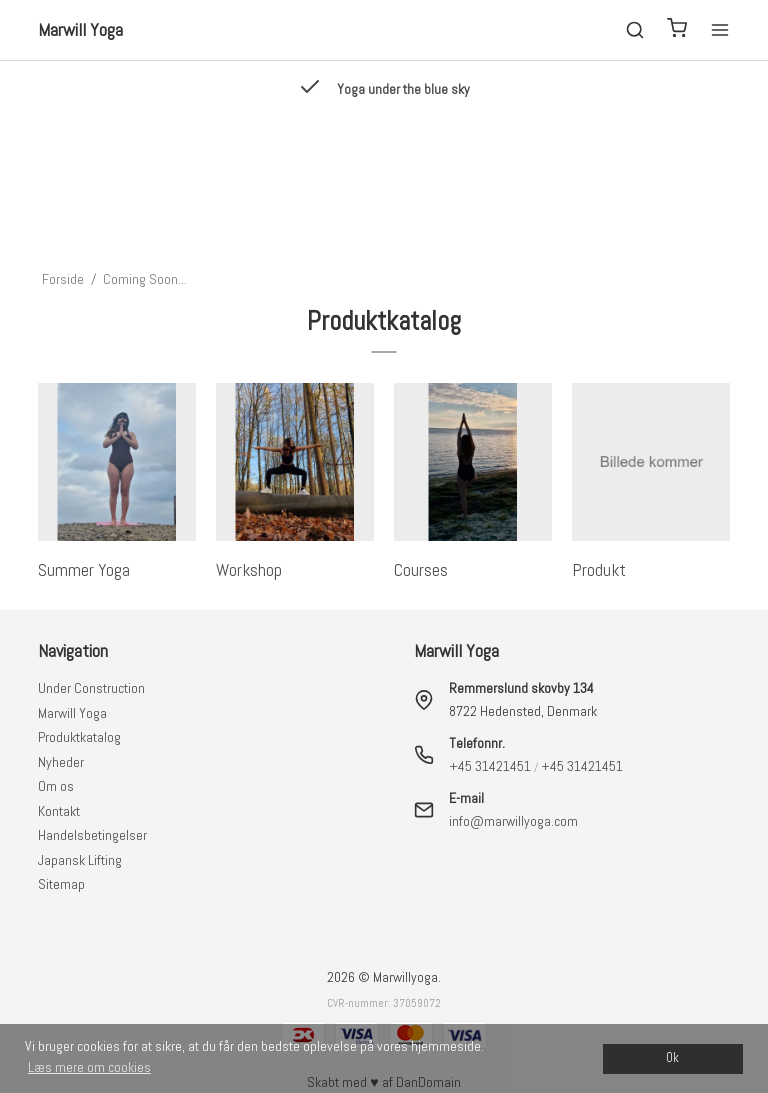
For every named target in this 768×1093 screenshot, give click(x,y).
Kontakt (59, 811)
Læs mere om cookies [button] (89, 1067)
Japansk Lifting (80, 860)
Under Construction (91, 688)
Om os (56, 786)
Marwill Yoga (72, 713)
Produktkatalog (79, 737)
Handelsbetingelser (92, 835)
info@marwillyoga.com (513, 821)
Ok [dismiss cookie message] (672, 1058)
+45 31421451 (490, 766)
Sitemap (61, 884)
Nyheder (61, 762)
